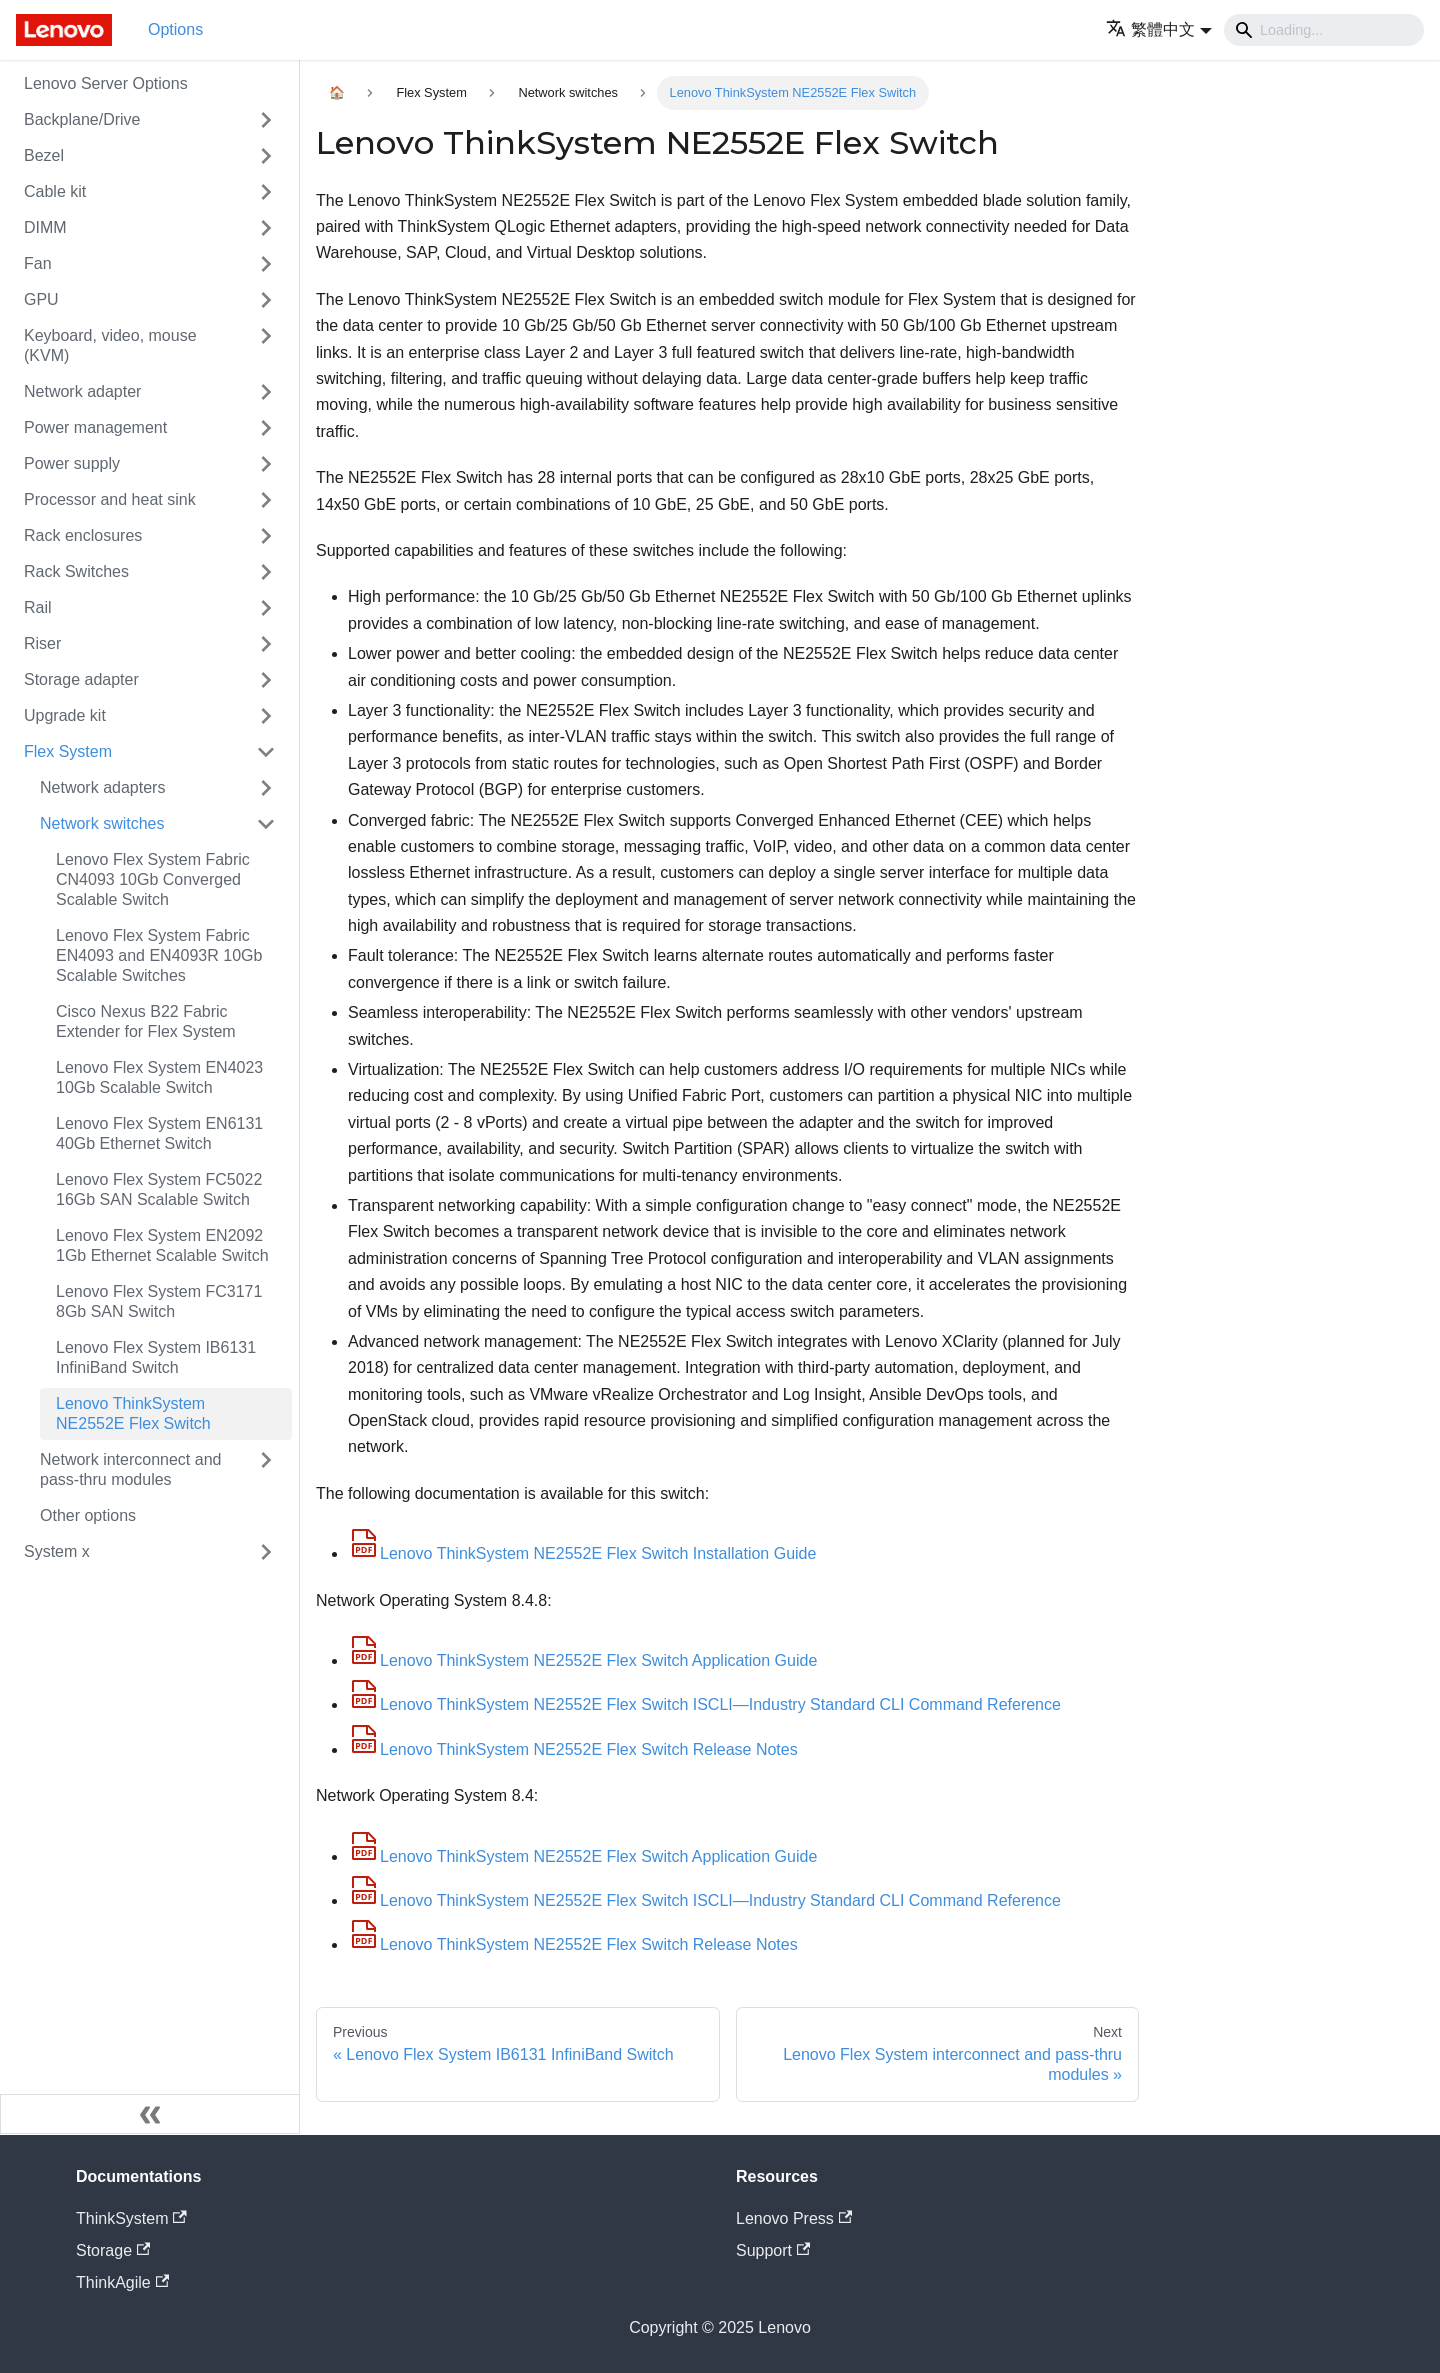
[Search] (1324, 30)
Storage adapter (81, 679)
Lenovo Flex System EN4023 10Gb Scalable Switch (159, 1077)
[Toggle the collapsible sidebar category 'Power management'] (266, 428)
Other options (88, 1515)
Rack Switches (76, 571)
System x (57, 1551)
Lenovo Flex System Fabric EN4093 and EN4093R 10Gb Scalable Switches (159, 955)
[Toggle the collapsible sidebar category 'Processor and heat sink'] (266, 500)
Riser (42, 643)
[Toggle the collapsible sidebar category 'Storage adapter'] (266, 680)
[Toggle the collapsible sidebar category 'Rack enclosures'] (266, 536)
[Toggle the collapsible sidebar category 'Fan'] (266, 264)
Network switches (102, 823)
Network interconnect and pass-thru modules (130, 1469)
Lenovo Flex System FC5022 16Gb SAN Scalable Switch (159, 1189)
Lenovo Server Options (106, 83)
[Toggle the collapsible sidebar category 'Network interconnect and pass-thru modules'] (266, 1470)
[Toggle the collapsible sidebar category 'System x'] (266, 1552)
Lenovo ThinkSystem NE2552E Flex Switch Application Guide (582, 1660)
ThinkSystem (131, 2218)
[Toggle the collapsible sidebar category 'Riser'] (266, 644)
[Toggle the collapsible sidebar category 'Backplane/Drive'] (266, 120)
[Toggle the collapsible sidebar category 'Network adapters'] (266, 788)
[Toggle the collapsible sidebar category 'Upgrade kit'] (266, 716)
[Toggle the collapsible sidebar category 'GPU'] (266, 300)
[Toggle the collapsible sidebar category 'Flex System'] (266, 752)
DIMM (45, 227)
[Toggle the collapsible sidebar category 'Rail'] (266, 608)
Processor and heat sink (110, 499)
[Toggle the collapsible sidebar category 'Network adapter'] (266, 392)
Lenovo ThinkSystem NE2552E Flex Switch (133, 1413)
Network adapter (82, 391)
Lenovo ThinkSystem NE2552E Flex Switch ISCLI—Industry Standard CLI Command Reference (704, 1704)
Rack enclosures (83, 535)
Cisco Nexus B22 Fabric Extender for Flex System (146, 1021)
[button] (1159, 29)
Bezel (44, 155)
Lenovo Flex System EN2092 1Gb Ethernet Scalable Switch (162, 1245)
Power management (95, 427)
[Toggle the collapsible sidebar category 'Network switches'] (266, 824)
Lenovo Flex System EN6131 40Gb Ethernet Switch (159, 1133)
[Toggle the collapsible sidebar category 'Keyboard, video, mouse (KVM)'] (266, 346)
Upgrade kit (65, 715)
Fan (38, 263)
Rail (38, 607)
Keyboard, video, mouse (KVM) (110, 345)
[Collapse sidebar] (150, 2114)
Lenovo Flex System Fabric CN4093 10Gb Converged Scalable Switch (153, 879)
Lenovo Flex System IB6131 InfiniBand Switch (156, 1357)
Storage (113, 2250)
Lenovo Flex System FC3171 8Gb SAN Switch (159, 1301)
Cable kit (55, 191)
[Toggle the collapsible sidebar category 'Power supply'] (266, 464)
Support (773, 2250)
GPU (41, 299)
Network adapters (102, 787)
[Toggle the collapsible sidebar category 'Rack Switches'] (266, 572)
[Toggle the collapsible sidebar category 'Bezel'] (266, 156)
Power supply (72, 463)
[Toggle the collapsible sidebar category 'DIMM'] (266, 228)
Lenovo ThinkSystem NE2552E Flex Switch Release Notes (573, 1749)
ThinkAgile (122, 2282)
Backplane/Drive (82, 119)
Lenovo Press (794, 2218)
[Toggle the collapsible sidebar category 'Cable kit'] (266, 192)
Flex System (68, 751)
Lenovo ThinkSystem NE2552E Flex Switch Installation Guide (582, 1553)
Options (175, 29)
